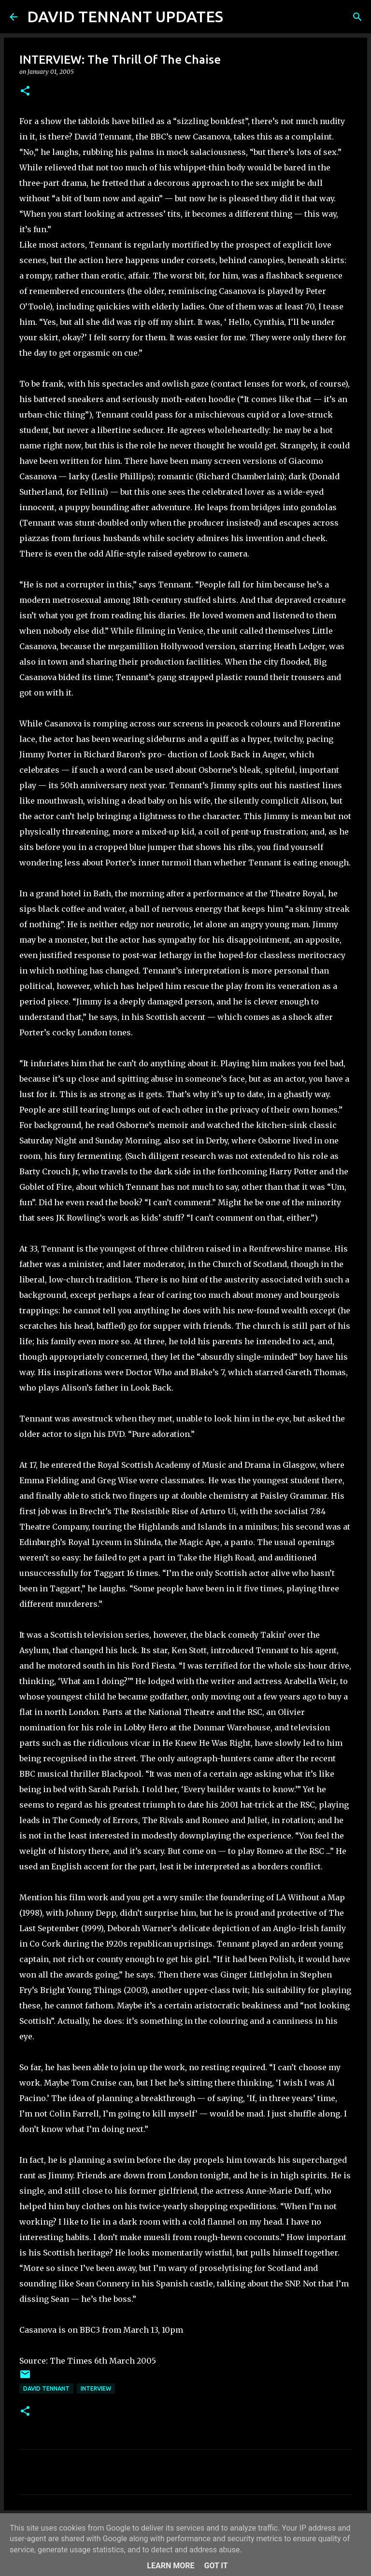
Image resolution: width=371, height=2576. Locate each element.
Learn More (170, 2565)
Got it (216, 2565)
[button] (25, 91)
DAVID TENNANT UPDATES (125, 16)
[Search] (237, 16)
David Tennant (46, 2388)
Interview (96, 2388)
